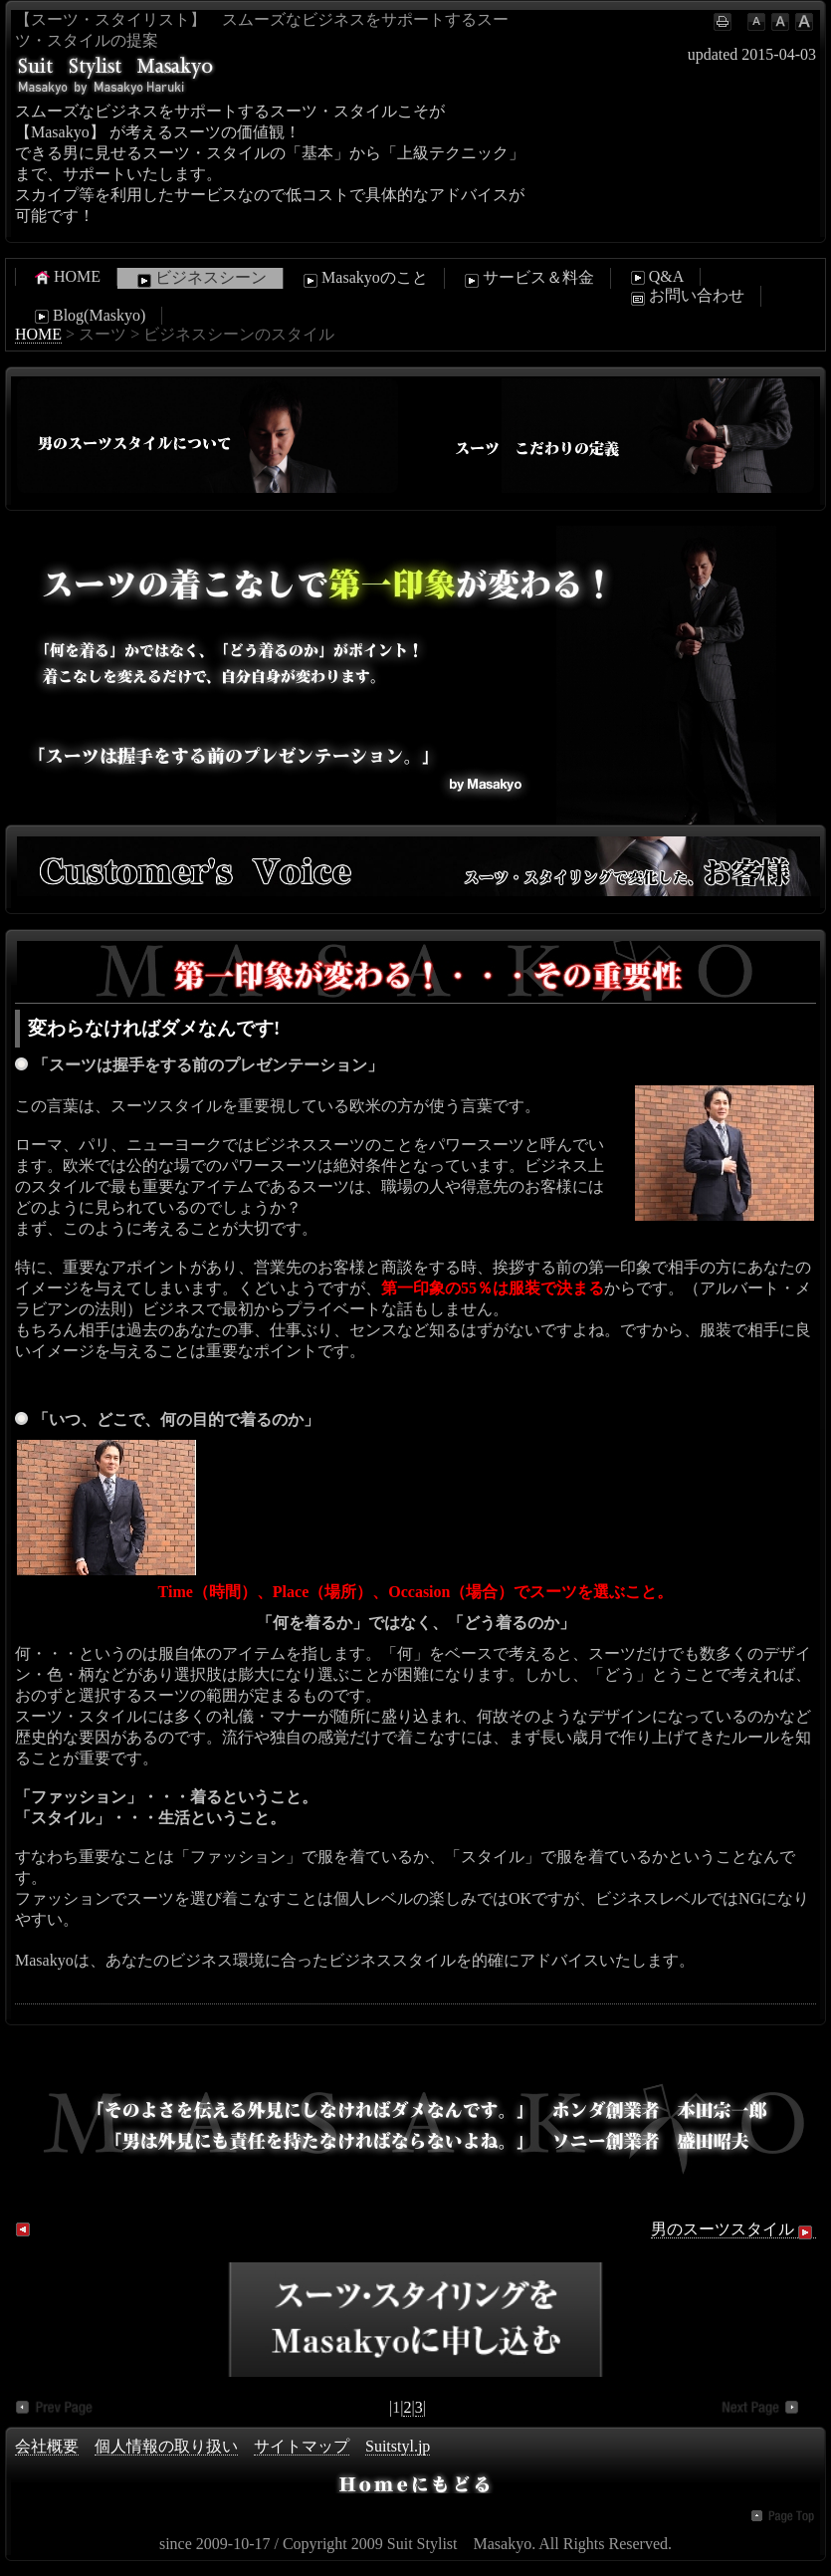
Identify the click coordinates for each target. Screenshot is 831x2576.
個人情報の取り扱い (166, 2446)
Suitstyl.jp (397, 2446)
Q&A (656, 277)
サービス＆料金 (527, 279)
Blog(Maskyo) (88, 316)
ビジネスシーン (200, 279)
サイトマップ (301, 2446)
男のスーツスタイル (733, 2229)
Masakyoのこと (364, 279)
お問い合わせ (685, 297)
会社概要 (47, 2446)
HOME (66, 277)
